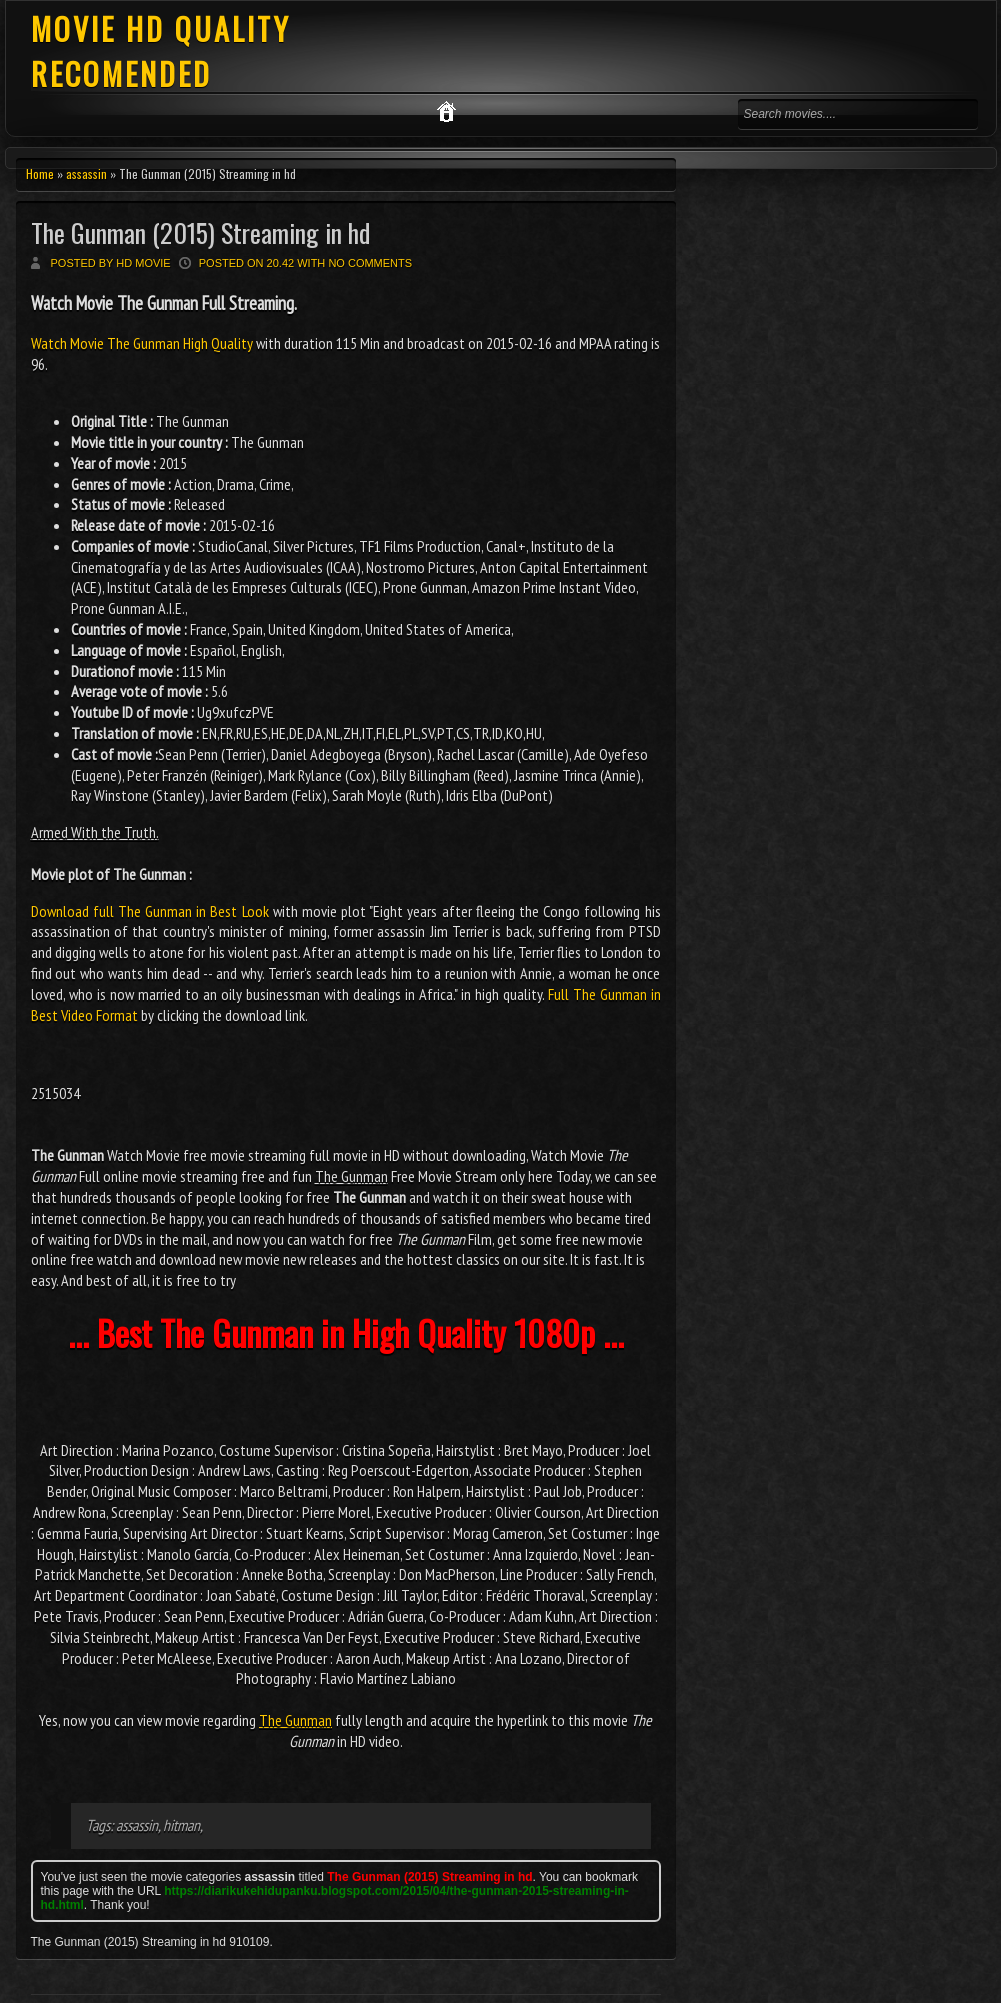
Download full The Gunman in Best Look (150, 911)
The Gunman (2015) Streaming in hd (200, 232)
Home (40, 173)
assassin (86, 173)
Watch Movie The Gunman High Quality (143, 343)
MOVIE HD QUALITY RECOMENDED (161, 51)
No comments (370, 263)
